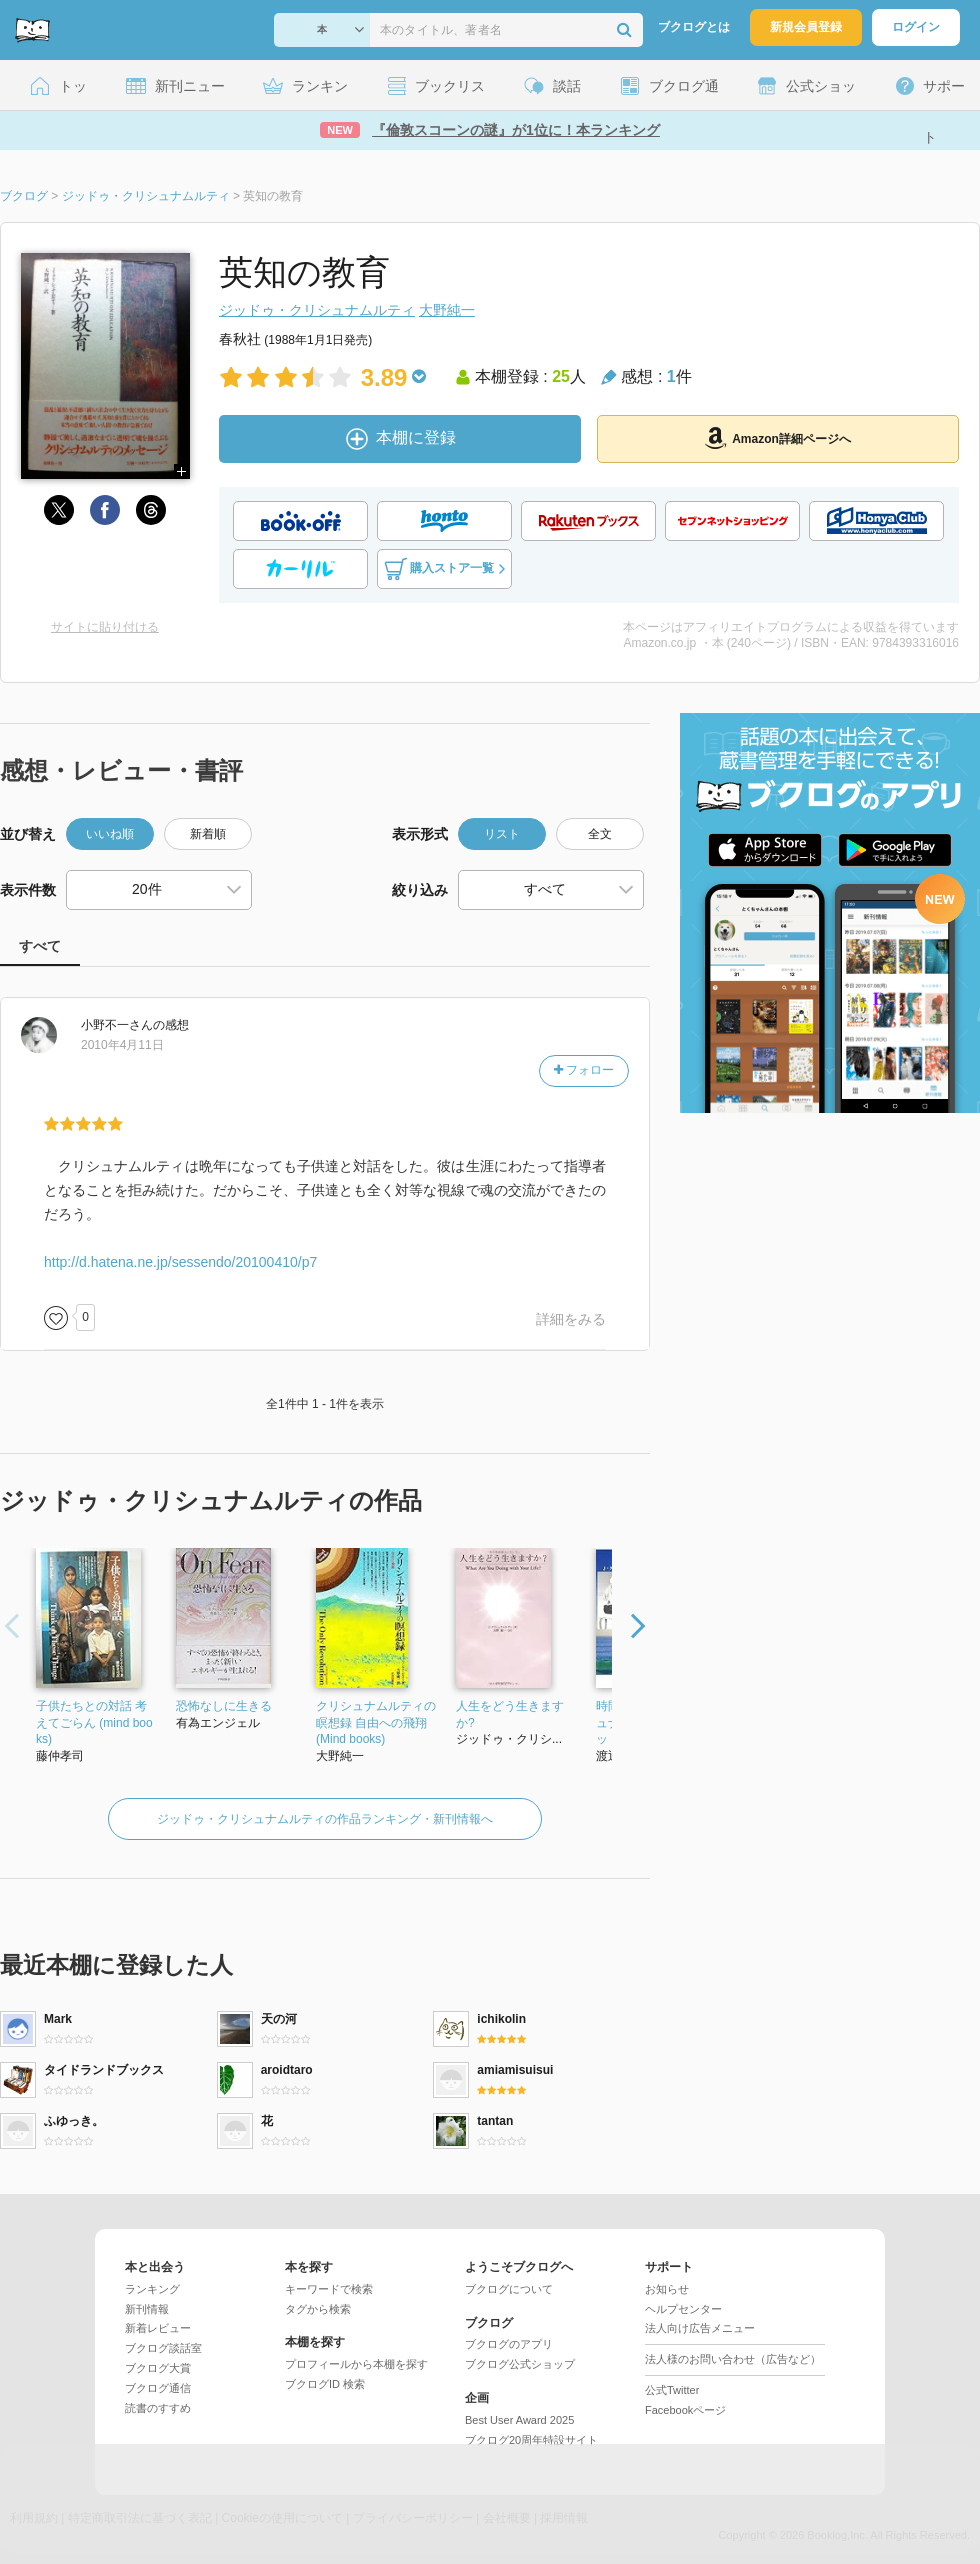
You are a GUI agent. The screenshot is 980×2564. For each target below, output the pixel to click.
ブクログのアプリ (509, 2344)
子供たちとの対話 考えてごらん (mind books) (94, 1723)
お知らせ (667, 2289)
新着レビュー (158, 2328)
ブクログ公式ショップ (520, 2364)
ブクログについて (509, 2289)
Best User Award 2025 (519, 2420)
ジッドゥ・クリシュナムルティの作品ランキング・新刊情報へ (325, 1819)
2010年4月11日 (122, 1045)
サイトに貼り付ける (105, 627)
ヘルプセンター (683, 2309)
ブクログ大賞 (158, 2368)
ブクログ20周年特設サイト (531, 2440)
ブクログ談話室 (163, 2348)
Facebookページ (685, 2410)
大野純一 (447, 310)
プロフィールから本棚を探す (356, 2364)
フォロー (584, 1070)
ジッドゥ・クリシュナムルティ (317, 310)
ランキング (152, 2289)
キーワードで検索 (329, 2289)
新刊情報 (147, 2309)
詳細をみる (571, 1319)
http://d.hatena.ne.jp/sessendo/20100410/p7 (180, 1262)
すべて (40, 946)
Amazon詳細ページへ (778, 438)
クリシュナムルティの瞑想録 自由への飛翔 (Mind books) (376, 1723)
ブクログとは (694, 27)
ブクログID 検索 (325, 2384)
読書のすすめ (158, 2408)
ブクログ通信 (158, 2388)
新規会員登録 (806, 27)
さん (117, 1025)
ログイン (916, 27)
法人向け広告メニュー (700, 2328)
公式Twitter (672, 2390)
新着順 (208, 834)
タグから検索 (318, 2309)
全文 (600, 834)
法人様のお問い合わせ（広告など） (733, 2359)
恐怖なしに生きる (224, 1706)
